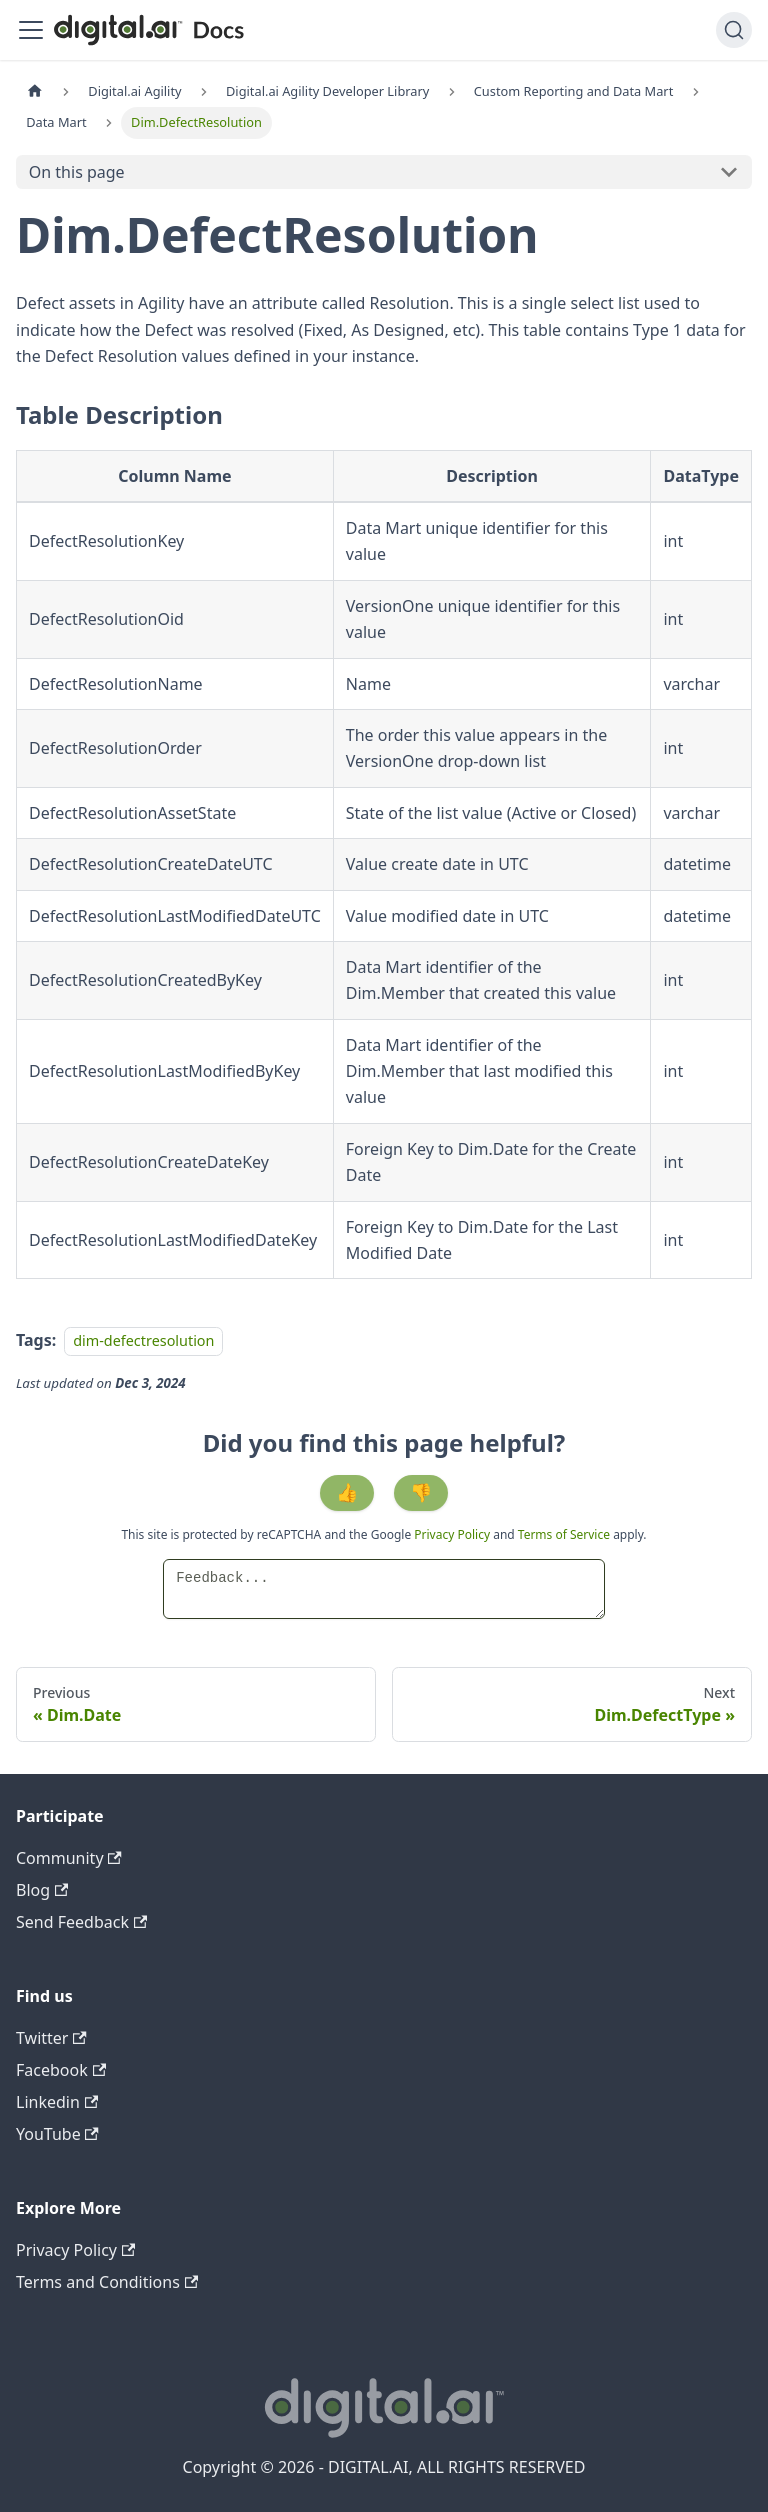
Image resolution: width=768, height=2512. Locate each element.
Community (69, 1858)
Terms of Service (564, 1534)
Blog (42, 1890)
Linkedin (57, 2102)
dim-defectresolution (143, 1340)
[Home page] (35, 91)
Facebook (61, 2070)
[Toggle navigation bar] (31, 30)
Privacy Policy (453, 1534)
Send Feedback (81, 1922)
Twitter (51, 2038)
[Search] (734, 30)
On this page (77, 172)
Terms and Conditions (107, 2282)
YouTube (57, 2134)
